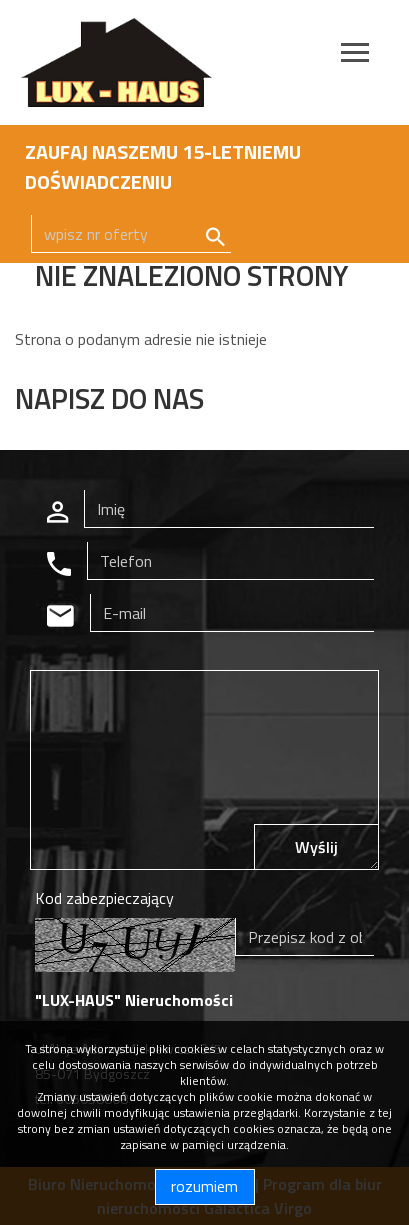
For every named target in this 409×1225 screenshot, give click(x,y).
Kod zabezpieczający (104, 898)
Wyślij (316, 847)
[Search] (131, 234)
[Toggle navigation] (355, 55)
